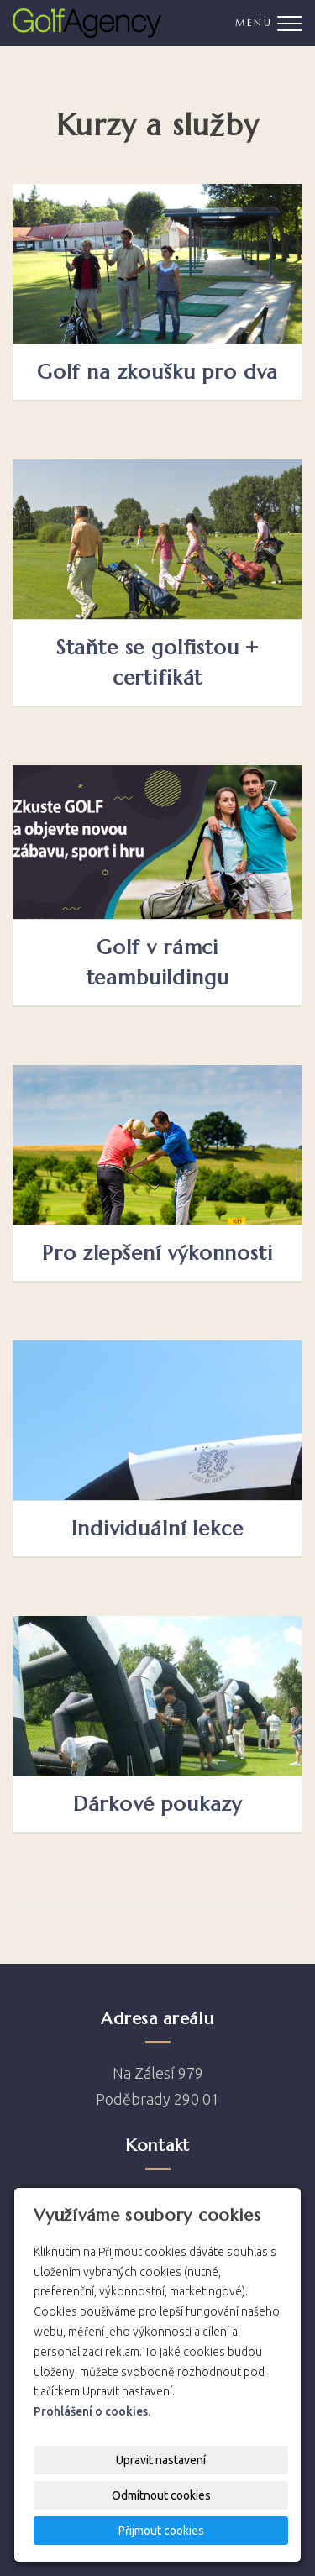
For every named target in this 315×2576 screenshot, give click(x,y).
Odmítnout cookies (161, 2495)
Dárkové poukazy (158, 1804)
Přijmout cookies (161, 2530)
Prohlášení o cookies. (92, 2411)
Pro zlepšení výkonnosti (157, 1253)
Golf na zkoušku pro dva (157, 372)
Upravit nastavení (161, 2460)
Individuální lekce (157, 1528)
